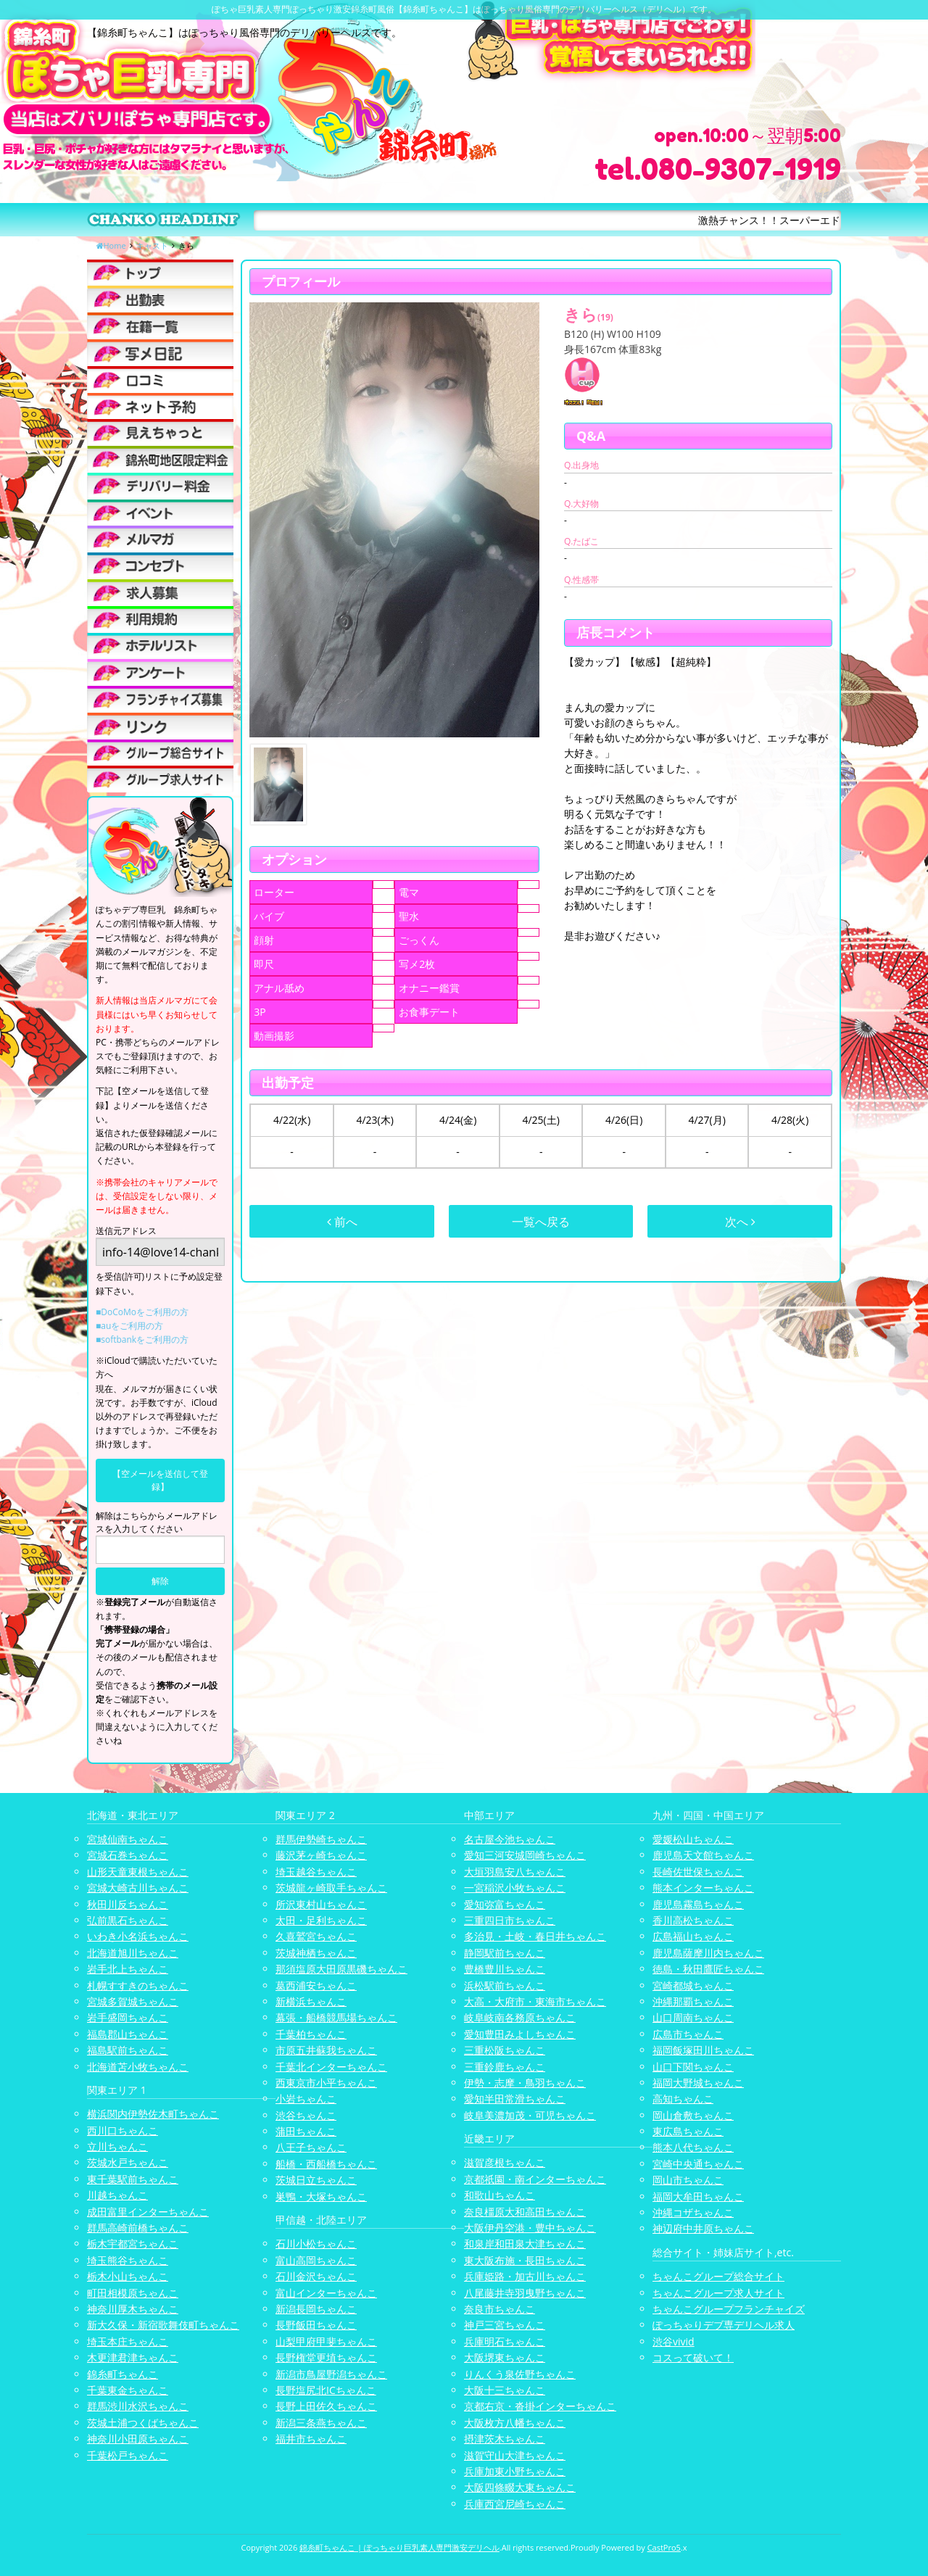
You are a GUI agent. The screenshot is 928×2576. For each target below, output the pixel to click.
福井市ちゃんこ (311, 2438)
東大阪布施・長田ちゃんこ (525, 2260)
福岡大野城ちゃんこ (698, 2083)
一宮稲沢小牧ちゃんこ (515, 1887)
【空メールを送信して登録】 (160, 1480)
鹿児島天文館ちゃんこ (703, 1855)
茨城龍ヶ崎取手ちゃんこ (331, 1887)
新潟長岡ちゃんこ (316, 2309)
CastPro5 (664, 2547)
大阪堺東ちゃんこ (504, 2357)
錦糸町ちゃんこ (122, 2374)
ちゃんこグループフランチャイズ (728, 2309)
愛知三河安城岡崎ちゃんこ (525, 1855)
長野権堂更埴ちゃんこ (326, 2357)
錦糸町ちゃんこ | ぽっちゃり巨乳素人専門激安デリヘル (399, 2547)
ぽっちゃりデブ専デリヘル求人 (723, 2325)
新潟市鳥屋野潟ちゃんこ (331, 2374)
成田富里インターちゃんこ (148, 2212)
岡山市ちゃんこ (688, 2180)
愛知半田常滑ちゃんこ (515, 2098)
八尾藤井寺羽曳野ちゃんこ (525, 2293)
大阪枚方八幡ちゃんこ (515, 2423)
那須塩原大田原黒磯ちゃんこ (341, 1969)
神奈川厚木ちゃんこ (132, 2309)
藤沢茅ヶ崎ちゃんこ (321, 1855)
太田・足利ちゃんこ (321, 1920)
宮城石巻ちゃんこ (127, 1855)
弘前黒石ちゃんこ (127, 1920)
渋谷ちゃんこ (306, 2115)
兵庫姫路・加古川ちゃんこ (525, 2276)
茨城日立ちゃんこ (316, 2180)
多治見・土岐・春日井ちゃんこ (535, 1936)
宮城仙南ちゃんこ (127, 1839)
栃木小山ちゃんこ (127, 2276)
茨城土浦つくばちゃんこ (143, 2423)
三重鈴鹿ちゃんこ (504, 2067)
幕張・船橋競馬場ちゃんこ (336, 2017)
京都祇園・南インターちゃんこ (535, 2179)
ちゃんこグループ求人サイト (718, 2293)
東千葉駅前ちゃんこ (132, 2179)
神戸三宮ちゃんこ (504, 2325)
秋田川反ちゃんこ (127, 1904)
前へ (342, 1222)
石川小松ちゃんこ (316, 2243)
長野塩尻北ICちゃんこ (326, 2390)
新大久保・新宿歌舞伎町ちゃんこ (163, 2325)
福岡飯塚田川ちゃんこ (703, 2050)
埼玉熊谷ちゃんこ (127, 2260)
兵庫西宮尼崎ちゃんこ (515, 2504)
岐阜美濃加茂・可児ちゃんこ (530, 2115)
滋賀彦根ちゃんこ (504, 2162)
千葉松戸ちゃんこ (127, 2455)
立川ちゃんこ (117, 2146)
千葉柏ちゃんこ (311, 2034)
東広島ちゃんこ (688, 2131)
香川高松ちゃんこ (693, 1920)
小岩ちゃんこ (306, 2098)
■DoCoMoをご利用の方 (142, 1312)
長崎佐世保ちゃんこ (698, 1872)
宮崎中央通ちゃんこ (698, 2164)
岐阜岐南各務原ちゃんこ (520, 2017)
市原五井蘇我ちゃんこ (326, 2050)
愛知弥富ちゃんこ (504, 1904)
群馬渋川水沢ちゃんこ (137, 2406)
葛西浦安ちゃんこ (316, 1985)
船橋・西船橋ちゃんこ (326, 2164)
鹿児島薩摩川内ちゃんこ (708, 1953)
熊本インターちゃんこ (703, 1887)
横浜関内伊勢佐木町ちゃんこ (153, 2114)
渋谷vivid (673, 2341)
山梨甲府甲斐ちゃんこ (326, 2341)
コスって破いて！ (693, 2357)
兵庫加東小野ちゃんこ (515, 2471)
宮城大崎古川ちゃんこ (137, 1887)
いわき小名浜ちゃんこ (137, 1936)
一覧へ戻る (541, 1222)
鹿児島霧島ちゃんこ (698, 1904)
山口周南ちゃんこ (693, 2017)
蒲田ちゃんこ (306, 2131)
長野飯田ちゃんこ (316, 2325)
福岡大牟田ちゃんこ (698, 2196)
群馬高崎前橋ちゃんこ (137, 2228)
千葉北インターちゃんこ (331, 2067)
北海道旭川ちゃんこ (132, 1953)
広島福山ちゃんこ (693, 1936)
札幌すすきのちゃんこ (137, 1985)
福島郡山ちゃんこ (127, 2034)
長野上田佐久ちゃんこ (326, 2406)
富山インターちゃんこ (326, 2293)
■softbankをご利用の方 (142, 1339)
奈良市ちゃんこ (499, 2309)
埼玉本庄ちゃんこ (127, 2341)
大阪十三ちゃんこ (504, 2390)
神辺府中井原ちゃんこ (703, 2228)
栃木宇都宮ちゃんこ (132, 2243)
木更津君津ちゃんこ (132, 2357)
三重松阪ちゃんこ (504, 2050)
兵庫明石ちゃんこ (504, 2341)
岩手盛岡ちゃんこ (127, 2017)
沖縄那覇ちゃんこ (693, 2001)
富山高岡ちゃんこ (316, 2260)
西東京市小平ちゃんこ (326, 2083)
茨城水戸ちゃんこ (127, 2162)
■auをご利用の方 (129, 1326)
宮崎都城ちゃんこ (693, 1985)
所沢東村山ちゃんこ (321, 1904)
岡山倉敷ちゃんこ (693, 2115)
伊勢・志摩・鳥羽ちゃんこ (525, 2083)
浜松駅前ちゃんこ (504, 1985)
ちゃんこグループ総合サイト (718, 2276)
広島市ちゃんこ (688, 2034)
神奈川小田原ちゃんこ (137, 2438)
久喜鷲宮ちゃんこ (316, 1936)
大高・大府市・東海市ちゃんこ (535, 2001)
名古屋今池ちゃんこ (509, 1839)
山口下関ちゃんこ (693, 2067)
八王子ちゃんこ (311, 2147)
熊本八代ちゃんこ (693, 2147)
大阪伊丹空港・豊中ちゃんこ (530, 2228)
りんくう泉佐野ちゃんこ (520, 2374)
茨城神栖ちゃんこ (316, 1953)
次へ (740, 1222)
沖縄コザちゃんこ (693, 2212)
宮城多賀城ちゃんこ (132, 2001)
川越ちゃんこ (117, 2195)
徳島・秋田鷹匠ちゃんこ (708, 1969)
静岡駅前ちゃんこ (504, 1953)
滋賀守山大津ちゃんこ (515, 2455)
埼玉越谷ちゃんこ (316, 1872)
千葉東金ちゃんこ (127, 2390)
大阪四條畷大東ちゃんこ (520, 2487)
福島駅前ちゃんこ (127, 2050)
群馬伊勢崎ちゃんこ (321, 1839)
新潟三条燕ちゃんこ (321, 2423)
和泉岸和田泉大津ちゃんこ (525, 2243)
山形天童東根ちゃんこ (137, 1872)
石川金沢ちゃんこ (316, 2276)
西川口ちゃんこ (122, 2130)
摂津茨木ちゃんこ (504, 2438)
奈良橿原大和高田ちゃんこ (525, 2212)
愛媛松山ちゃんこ (693, 1839)
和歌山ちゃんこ (499, 2195)
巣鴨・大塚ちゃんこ (321, 2196)
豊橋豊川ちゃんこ (504, 1969)
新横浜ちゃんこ (311, 2001)
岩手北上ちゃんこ (127, 1969)
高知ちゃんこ (682, 2098)
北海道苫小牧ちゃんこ (137, 2067)
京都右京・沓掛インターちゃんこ (540, 2406)
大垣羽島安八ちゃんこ (515, 1872)
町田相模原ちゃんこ (132, 2293)
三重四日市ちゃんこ (509, 1920)
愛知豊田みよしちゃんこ (520, 2034)
